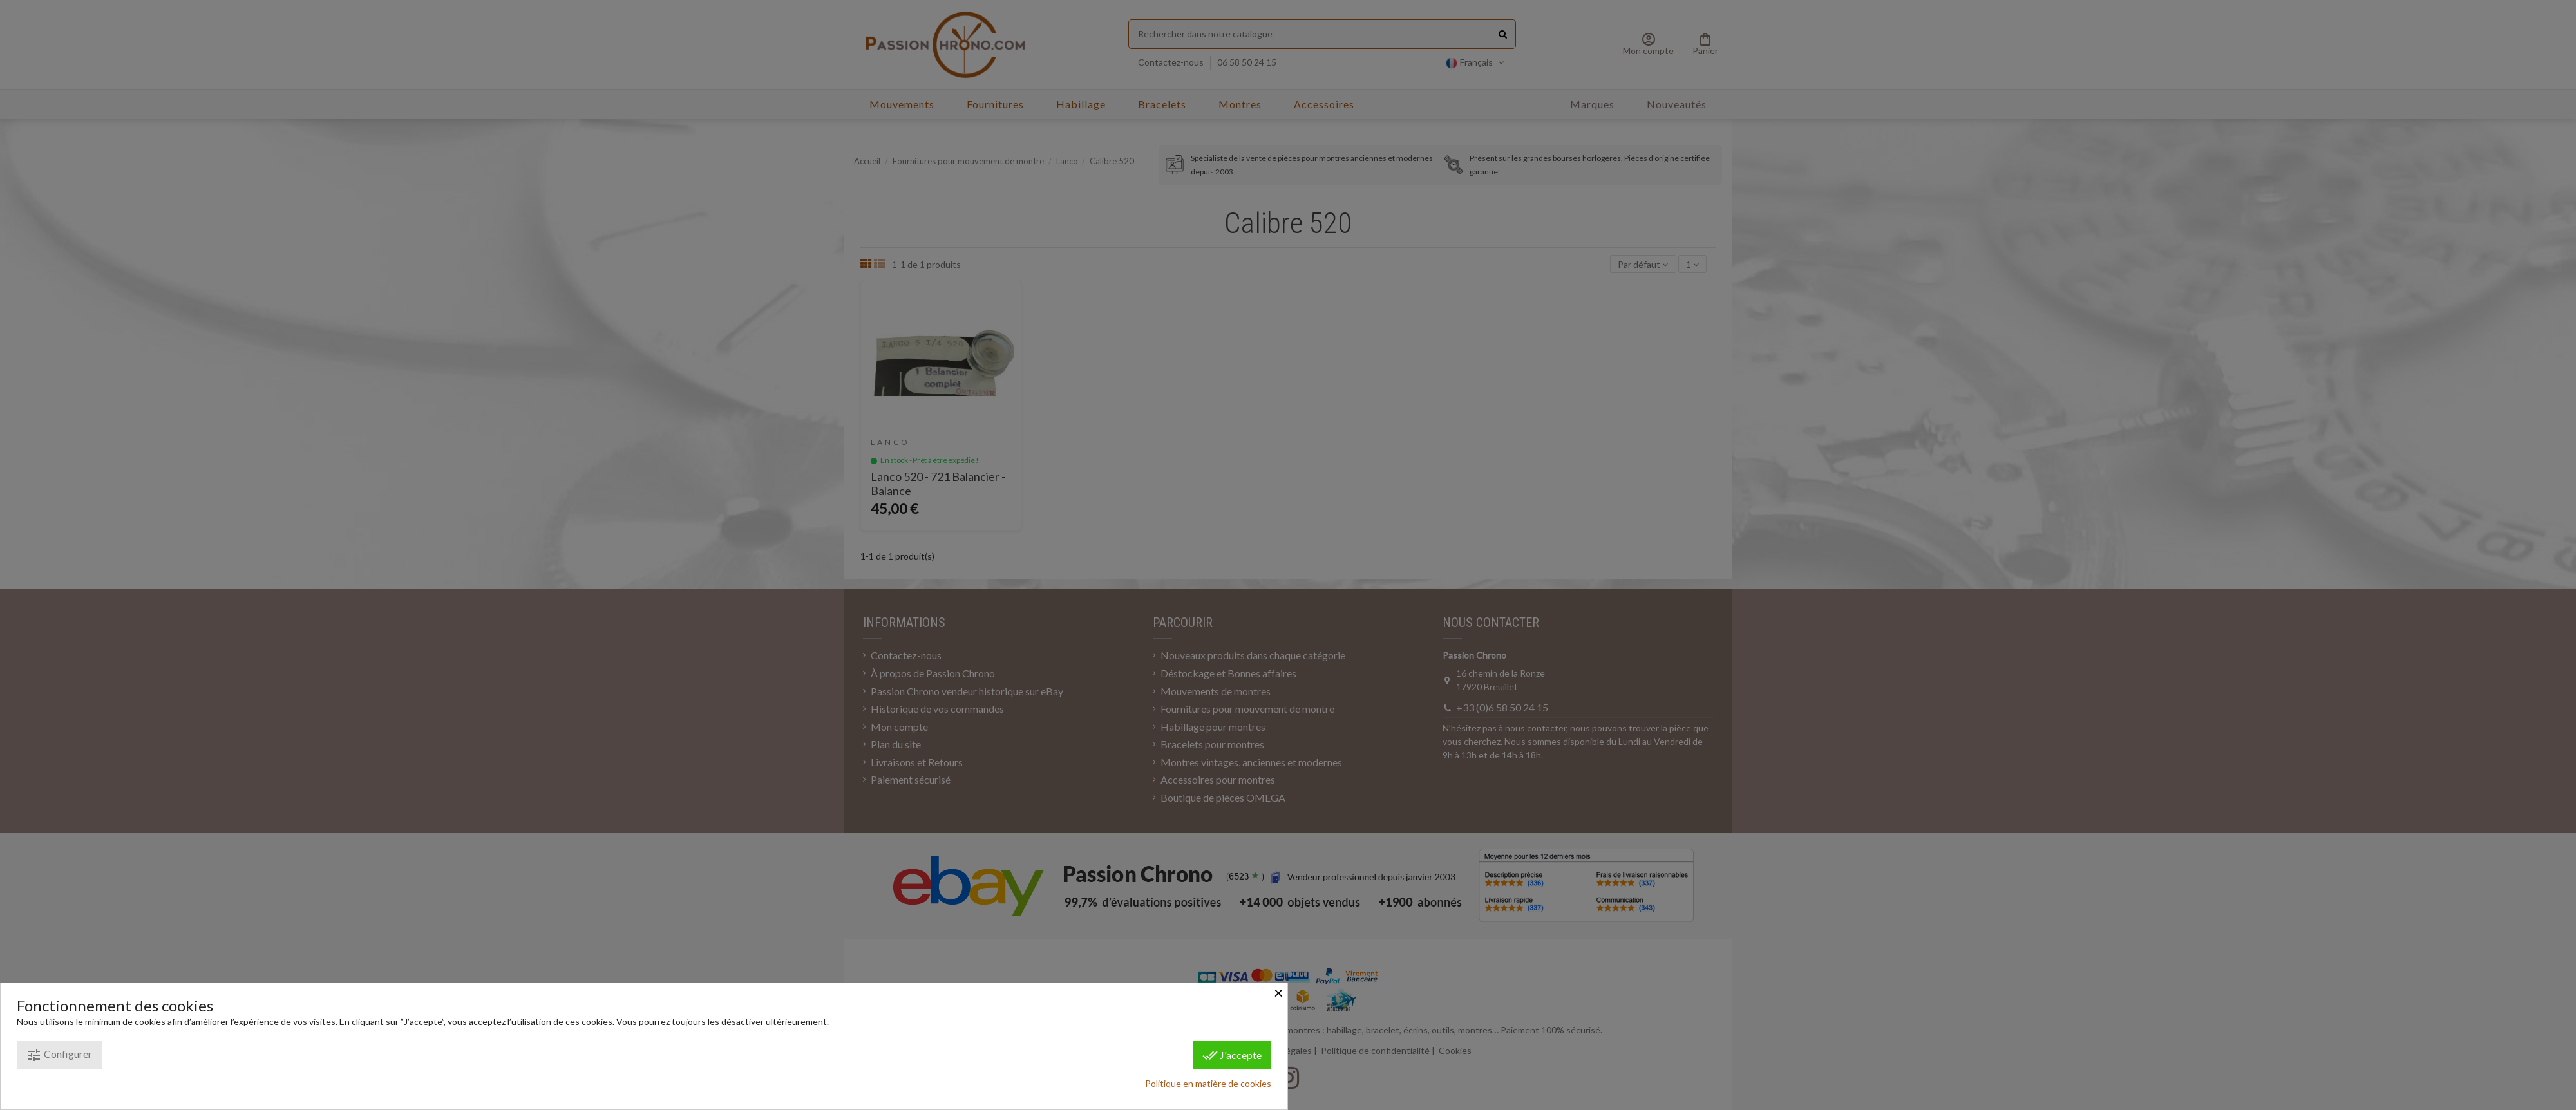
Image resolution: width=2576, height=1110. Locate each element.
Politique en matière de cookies (1208, 1083)
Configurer (59, 1055)
